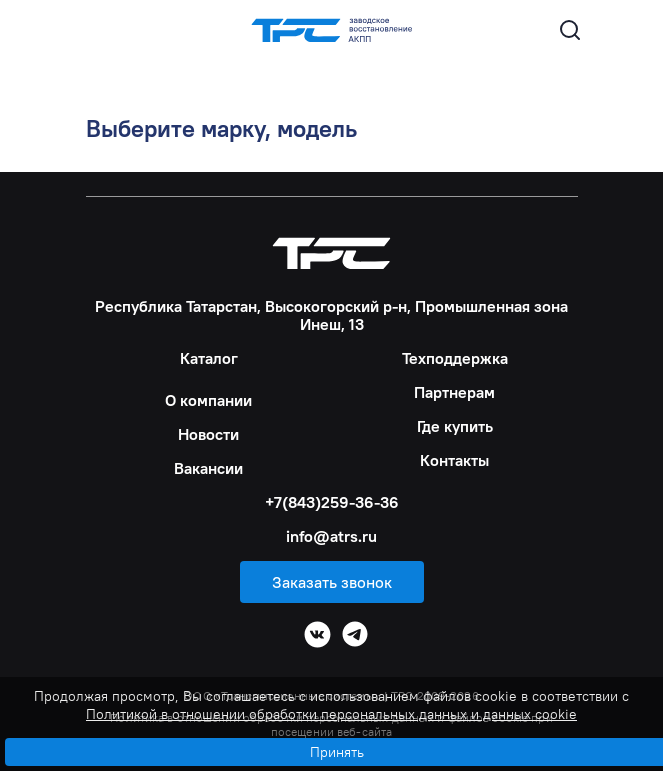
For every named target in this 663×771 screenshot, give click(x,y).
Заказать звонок (332, 582)
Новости (208, 434)
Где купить (455, 426)
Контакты (454, 460)
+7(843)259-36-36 (332, 502)
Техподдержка (455, 358)
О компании (208, 400)
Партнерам (454, 392)
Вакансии (208, 468)
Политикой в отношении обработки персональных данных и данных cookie (331, 714)
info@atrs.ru (331, 536)
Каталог (209, 358)
